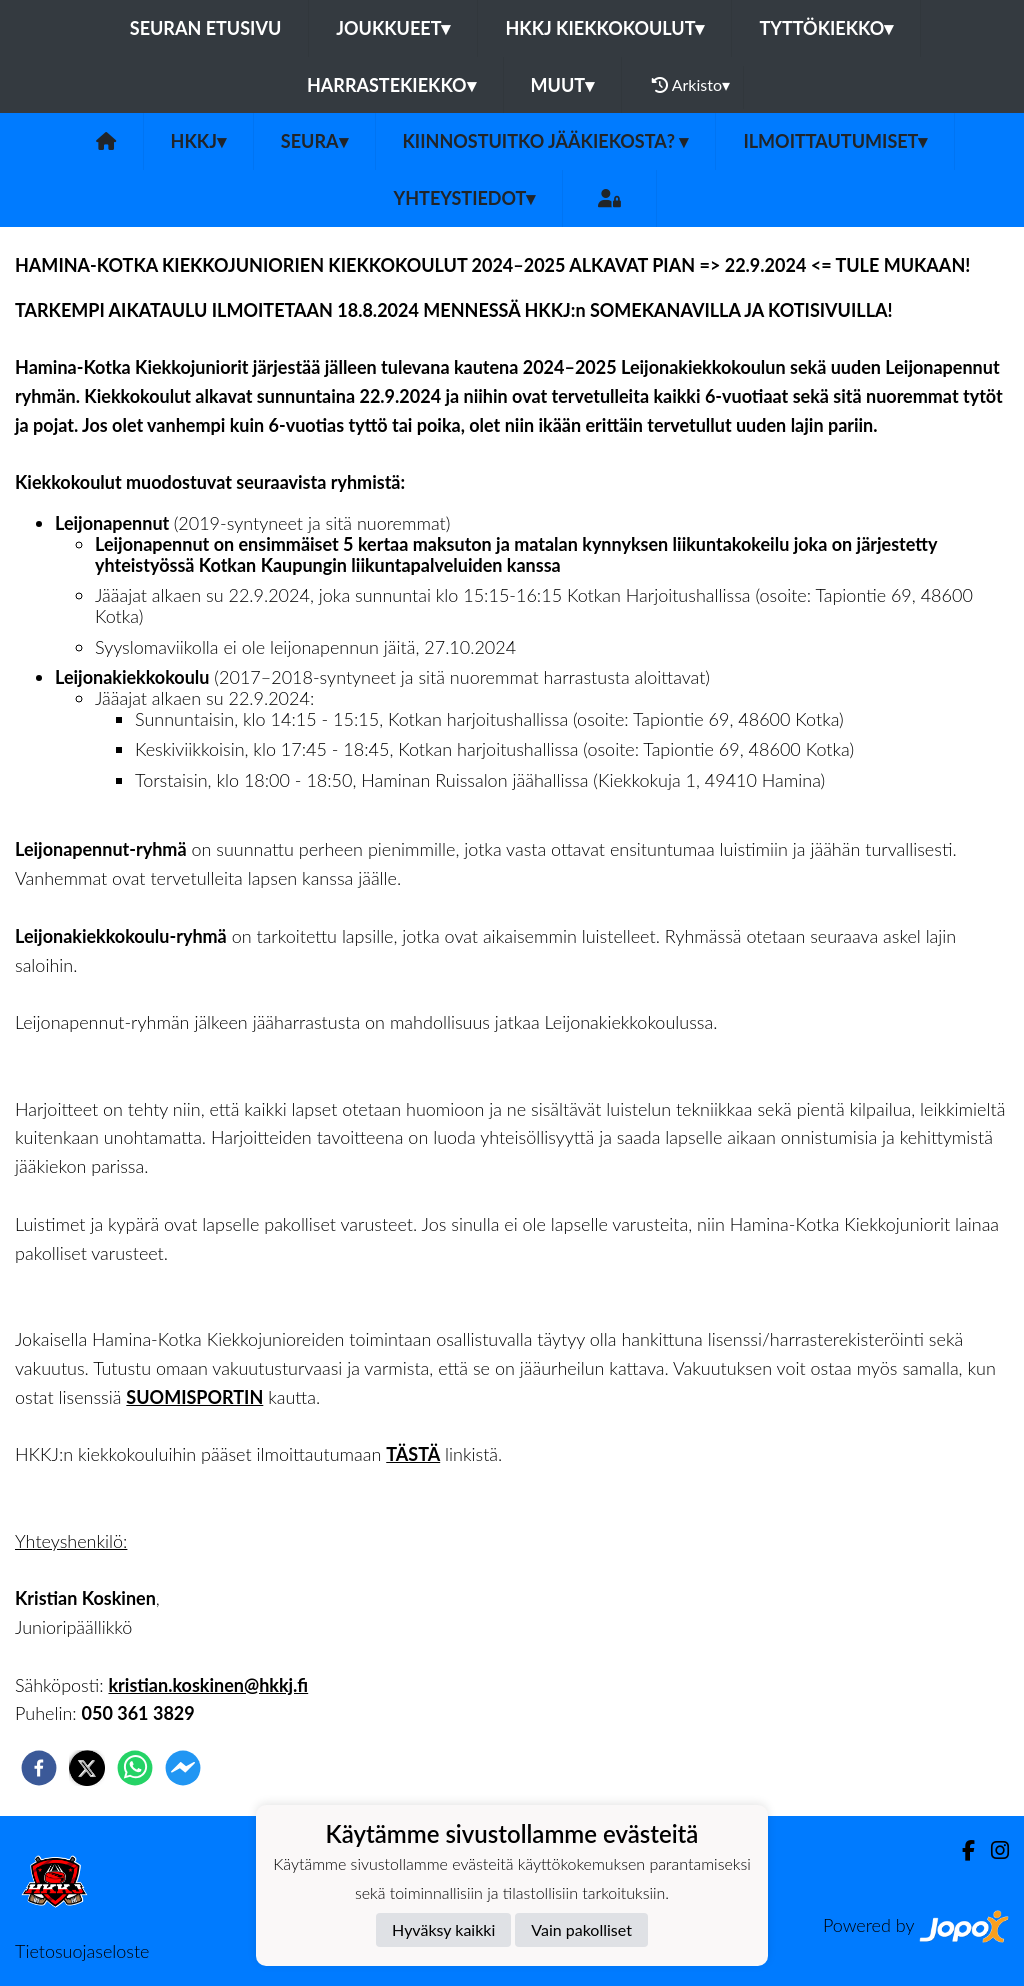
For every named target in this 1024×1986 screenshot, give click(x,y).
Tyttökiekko (826, 28)
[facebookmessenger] (183, 1768)
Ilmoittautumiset (835, 141)
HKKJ (198, 141)
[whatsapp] (135, 1768)
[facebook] (39, 1768)
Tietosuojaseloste (82, 1951)
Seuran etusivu (206, 28)
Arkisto (691, 85)
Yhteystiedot (465, 198)
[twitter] (87, 1768)
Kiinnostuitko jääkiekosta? (546, 141)
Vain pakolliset (581, 1929)
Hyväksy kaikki (443, 1929)
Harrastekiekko (391, 85)
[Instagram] (992, 1850)
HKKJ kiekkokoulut (604, 28)
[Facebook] (960, 1850)
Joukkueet (393, 28)
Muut (563, 85)
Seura (314, 141)
